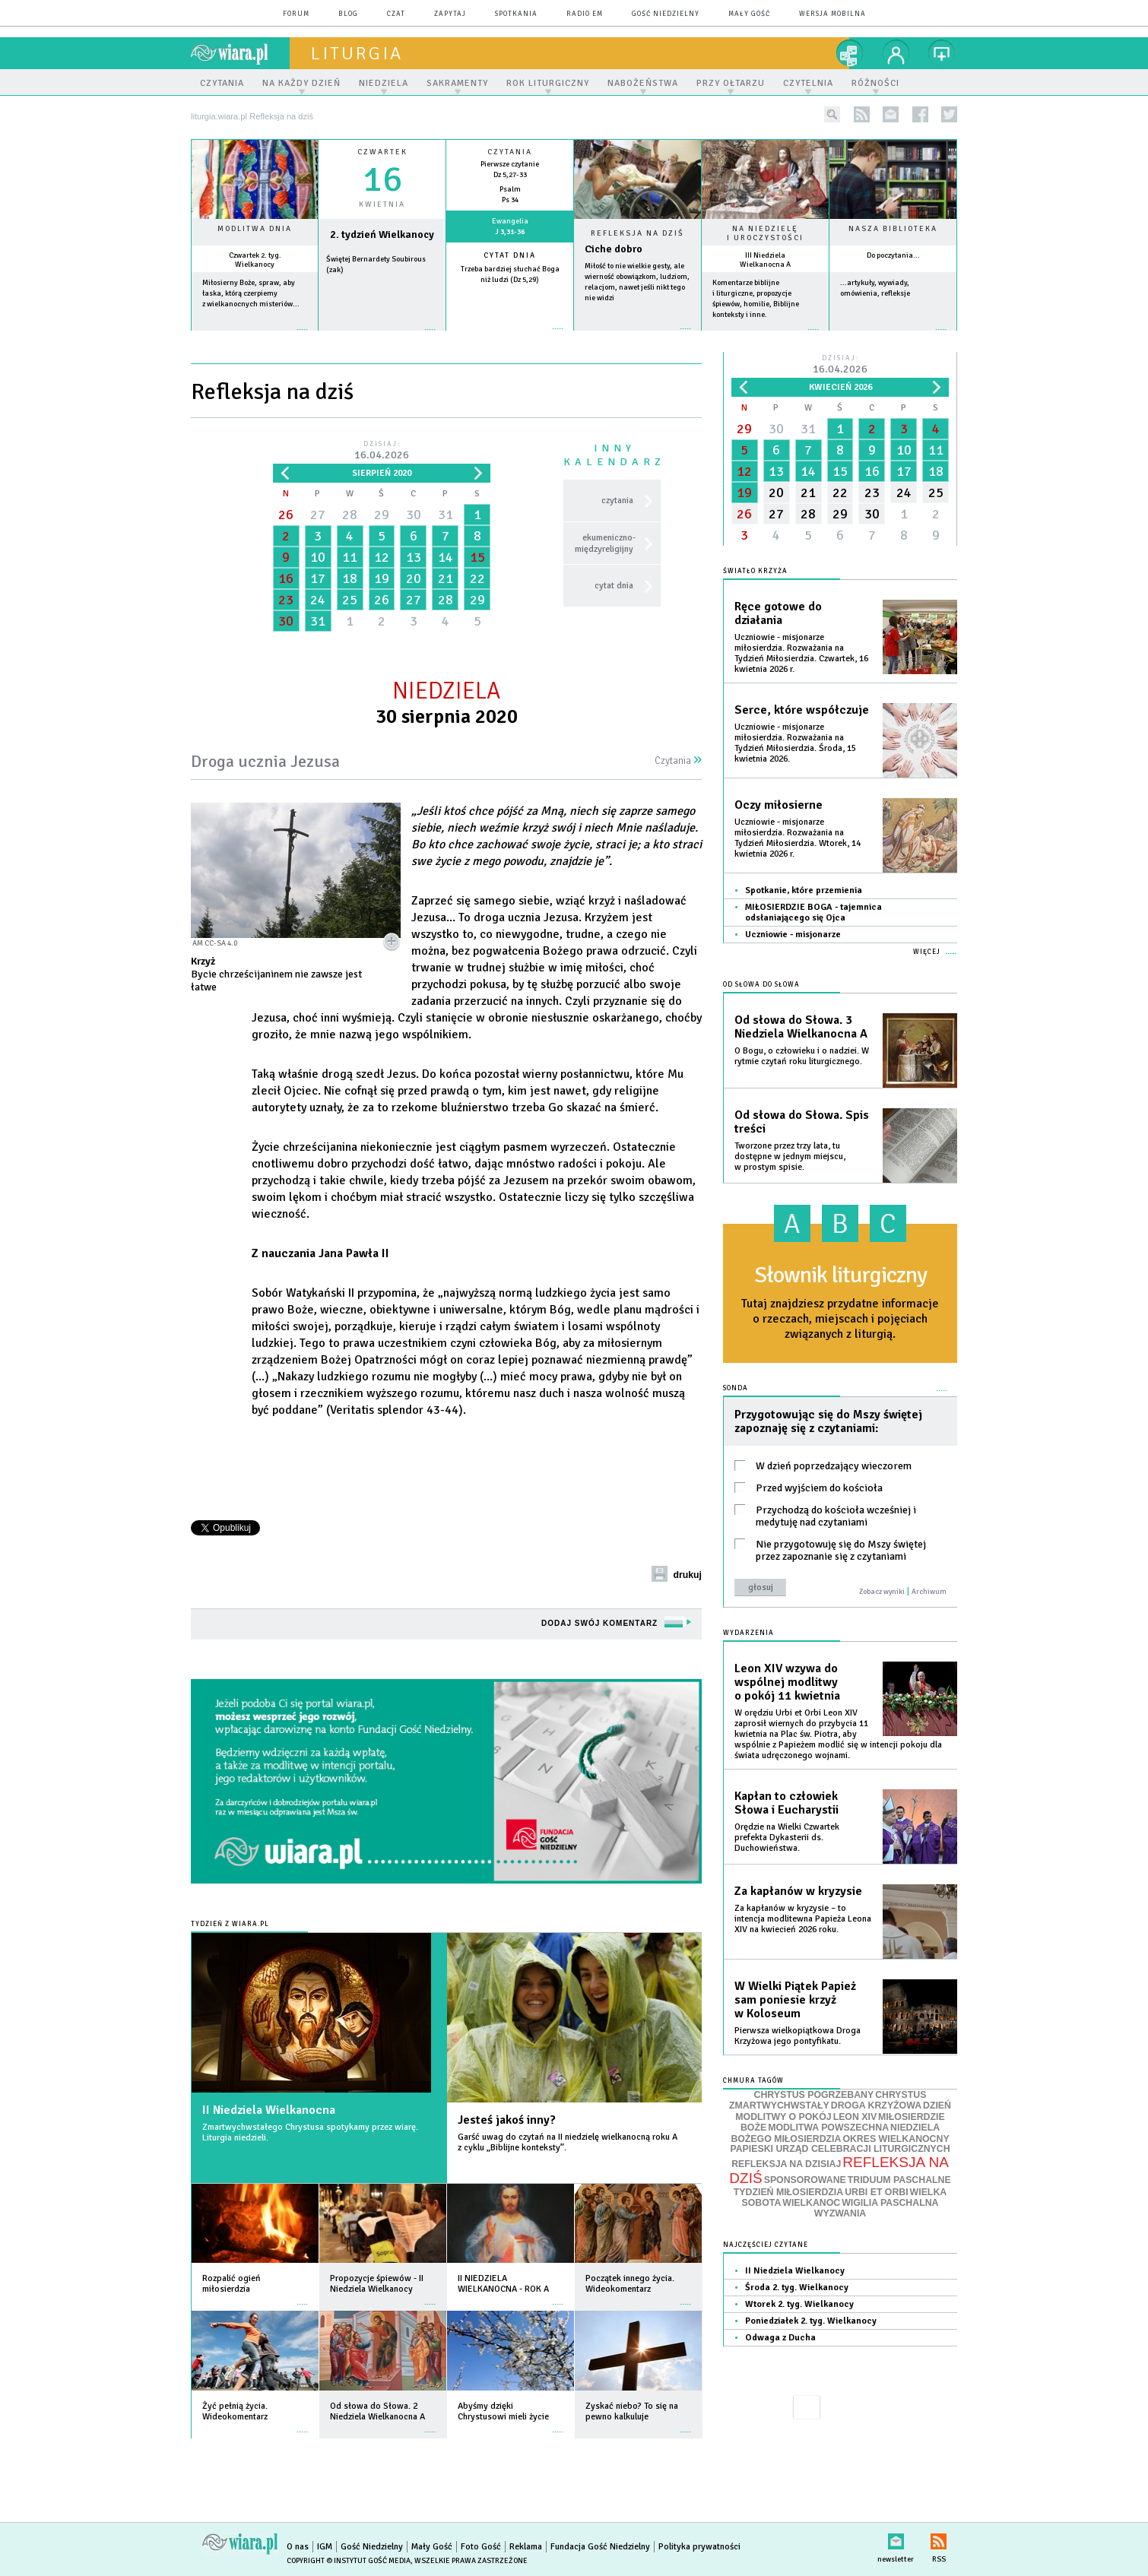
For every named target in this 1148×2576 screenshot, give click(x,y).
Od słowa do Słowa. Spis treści (801, 1122)
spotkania (516, 14)
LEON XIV (855, 2117)
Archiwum (929, 1591)
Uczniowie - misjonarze (793, 934)
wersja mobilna (832, 14)
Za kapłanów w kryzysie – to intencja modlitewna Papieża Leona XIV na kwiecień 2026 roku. (802, 1919)
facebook (920, 114)
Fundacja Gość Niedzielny (600, 2546)
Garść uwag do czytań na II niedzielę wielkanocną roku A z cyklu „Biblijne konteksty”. (567, 2142)
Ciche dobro (613, 248)
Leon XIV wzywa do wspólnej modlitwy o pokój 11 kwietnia (787, 1682)
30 (413, 514)
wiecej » (382, 337)
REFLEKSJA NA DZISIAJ (786, 2164)
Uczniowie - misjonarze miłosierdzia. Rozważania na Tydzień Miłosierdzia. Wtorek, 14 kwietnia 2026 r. (797, 838)
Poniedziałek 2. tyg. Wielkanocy (811, 2321)
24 (317, 599)
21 (445, 578)
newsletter (891, 114)
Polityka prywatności (699, 2546)
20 (413, 578)
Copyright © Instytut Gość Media (349, 2560)
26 (285, 514)
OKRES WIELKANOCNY (895, 2139)
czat (396, 14)
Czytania (678, 761)
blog (348, 14)
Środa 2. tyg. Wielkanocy (796, 2287)
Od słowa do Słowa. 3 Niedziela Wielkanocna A (800, 1027)
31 (445, 514)
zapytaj (450, 14)
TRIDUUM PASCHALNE (899, 2180)
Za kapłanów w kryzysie (798, 1891)
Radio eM (584, 14)
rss (862, 114)
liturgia (357, 53)
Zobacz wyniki (882, 1591)
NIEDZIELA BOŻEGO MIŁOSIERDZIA (835, 2133)
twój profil (896, 53)
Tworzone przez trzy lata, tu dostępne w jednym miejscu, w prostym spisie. (789, 1156)
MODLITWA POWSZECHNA (828, 2127)
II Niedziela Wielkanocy (795, 2271)
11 (349, 557)
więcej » (255, 337)
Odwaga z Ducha (780, 2337)
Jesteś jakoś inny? (507, 2120)
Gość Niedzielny (665, 14)
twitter (949, 114)
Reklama (525, 2546)
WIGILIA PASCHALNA (890, 2202)
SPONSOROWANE (805, 2180)
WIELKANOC (811, 2202)
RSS (939, 2538)
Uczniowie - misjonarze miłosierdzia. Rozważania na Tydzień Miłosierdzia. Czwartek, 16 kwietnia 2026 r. (801, 653)
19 (381, 578)
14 (445, 557)
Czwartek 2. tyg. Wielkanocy (255, 260)
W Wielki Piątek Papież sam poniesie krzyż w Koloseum (795, 1999)
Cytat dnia (510, 255)
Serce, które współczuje (801, 710)
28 (349, 514)
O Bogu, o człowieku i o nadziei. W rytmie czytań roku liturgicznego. (801, 1056)
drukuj (687, 1575)
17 (317, 578)
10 (317, 557)
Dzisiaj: (381, 451)
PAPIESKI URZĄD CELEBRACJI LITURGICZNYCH (840, 2148)
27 (317, 514)
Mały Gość (749, 14)
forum (296, 14)
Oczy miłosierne (778, 805)
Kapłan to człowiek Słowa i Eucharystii (786, 1803)
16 (285, 578)
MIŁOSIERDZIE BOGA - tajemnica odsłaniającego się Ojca (813, 912)
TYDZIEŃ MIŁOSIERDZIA (788, 2192)
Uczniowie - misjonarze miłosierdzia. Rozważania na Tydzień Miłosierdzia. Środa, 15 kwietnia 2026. (795, 743)
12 (381, 557)
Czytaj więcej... (637, 336)
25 (349, 599)
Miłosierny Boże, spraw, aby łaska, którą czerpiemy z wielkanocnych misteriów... (251, 293)
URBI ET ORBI (876, 2192)
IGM (324, 2546)
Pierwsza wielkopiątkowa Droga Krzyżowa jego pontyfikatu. (797, 2036)
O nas (298, 2546)
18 (349, 578)
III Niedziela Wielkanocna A (765, 260)
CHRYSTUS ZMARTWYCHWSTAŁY (827, 2101)
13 (413, 557)
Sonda (735, 1388)
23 (285, 599)
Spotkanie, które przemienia (803, 890)
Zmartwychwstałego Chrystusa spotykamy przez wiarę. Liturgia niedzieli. (310, 2132)
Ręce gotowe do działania (778, 613)
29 (381, 514)
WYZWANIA (840, 2213)
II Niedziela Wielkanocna (268, 2110)
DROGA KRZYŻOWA (876, 2105)
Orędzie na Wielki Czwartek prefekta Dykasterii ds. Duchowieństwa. (786, 1837)
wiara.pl (240, 53)
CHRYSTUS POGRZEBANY (814, 2095)
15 (477, 557)
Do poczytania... (893, 255)
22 (477, 578)
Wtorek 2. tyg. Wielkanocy (799, 2304)
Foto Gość (481, 2546)
